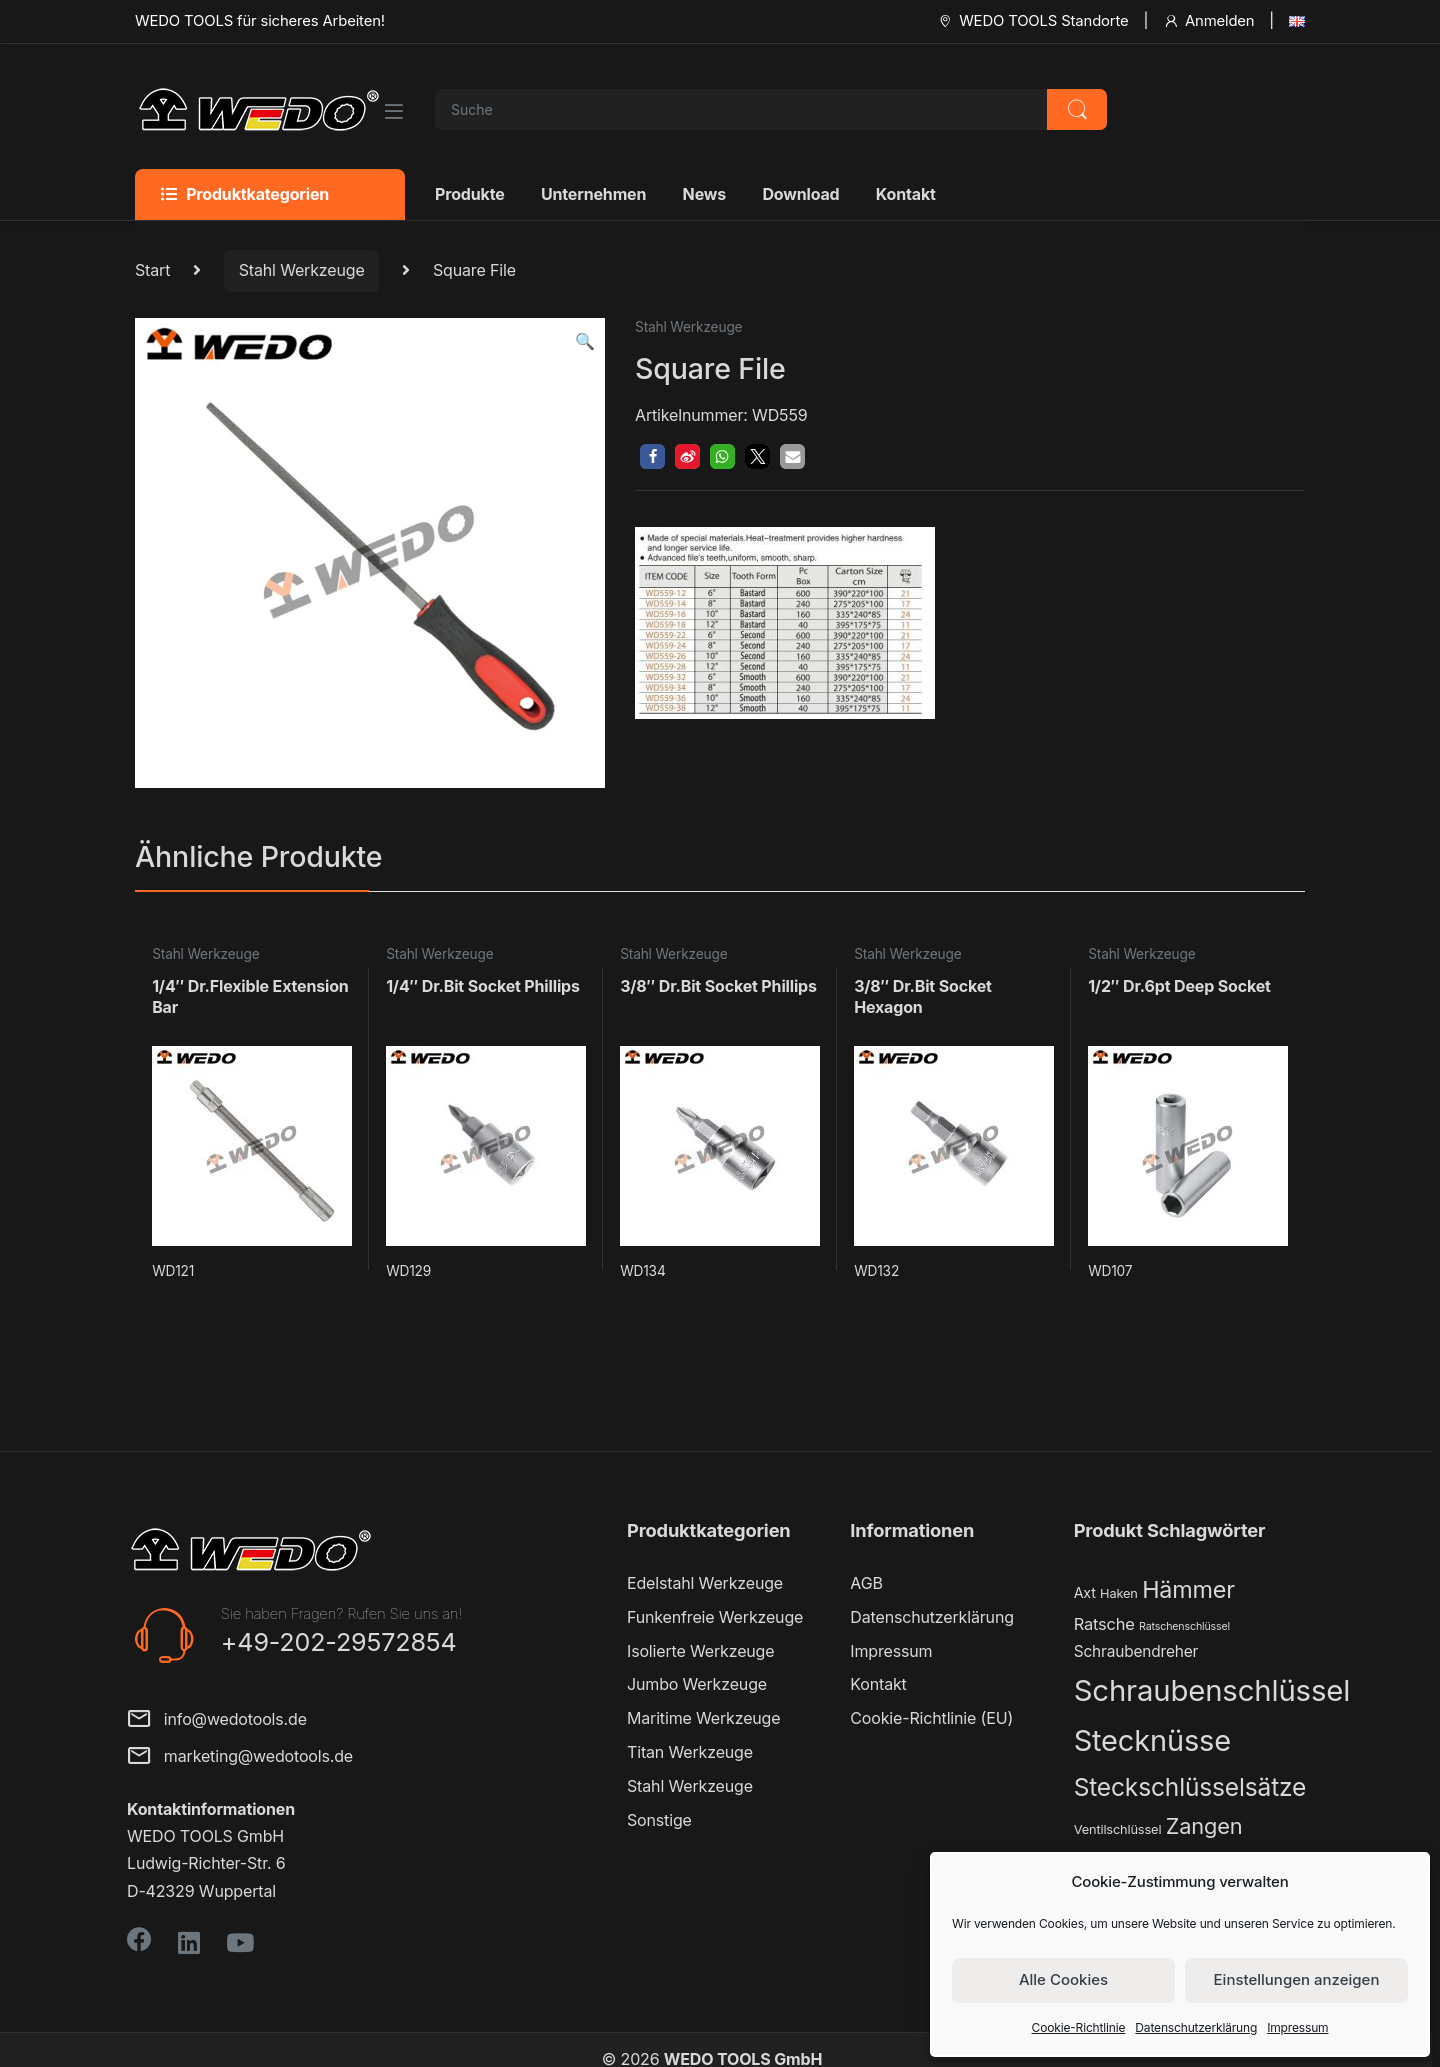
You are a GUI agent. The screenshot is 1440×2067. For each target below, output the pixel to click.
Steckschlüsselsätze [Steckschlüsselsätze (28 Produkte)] (1190, 1787)
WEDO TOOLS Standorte (1032, 21)
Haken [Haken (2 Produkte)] (1119, 1593)
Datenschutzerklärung (1196, 2027)
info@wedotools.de (217, 1720)
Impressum (1297, 2027)
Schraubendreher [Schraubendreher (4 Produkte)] (1136, 1651)
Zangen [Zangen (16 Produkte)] (1204, 1826)
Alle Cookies (1063, 1979)
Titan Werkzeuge (690, 1752)
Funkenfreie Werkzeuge (715, 1617)
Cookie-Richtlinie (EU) (931, 1718)
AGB (866, 1583)
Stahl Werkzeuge (302, 270)
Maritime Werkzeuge (703, 1718)
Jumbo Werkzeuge (697, 1684)
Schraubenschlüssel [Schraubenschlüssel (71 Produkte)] (1212, 1690)
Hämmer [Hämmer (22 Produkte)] (1188, 1589)
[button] (585, 341)
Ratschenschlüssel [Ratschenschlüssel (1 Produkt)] (1184, 1626)
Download (800, 194)
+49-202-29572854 (339, 1642)
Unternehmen (593, 194)
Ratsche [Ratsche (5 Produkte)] (1104, 1624)
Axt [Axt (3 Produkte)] (1085, 1592)
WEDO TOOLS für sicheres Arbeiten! (260, 21)
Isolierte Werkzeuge (700, 1651)
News (704, 194)
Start (152, 270)
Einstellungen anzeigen (1297, 1979)
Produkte (470, 194)
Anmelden (1208, 21)
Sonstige (659, 1820)
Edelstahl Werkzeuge (705, 1583)
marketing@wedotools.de (240, 1757)
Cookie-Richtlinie (1079, 2027)
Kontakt (906, 194)
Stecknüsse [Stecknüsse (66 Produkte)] (1152, 1740)
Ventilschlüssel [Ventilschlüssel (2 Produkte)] (1118, 1829)
